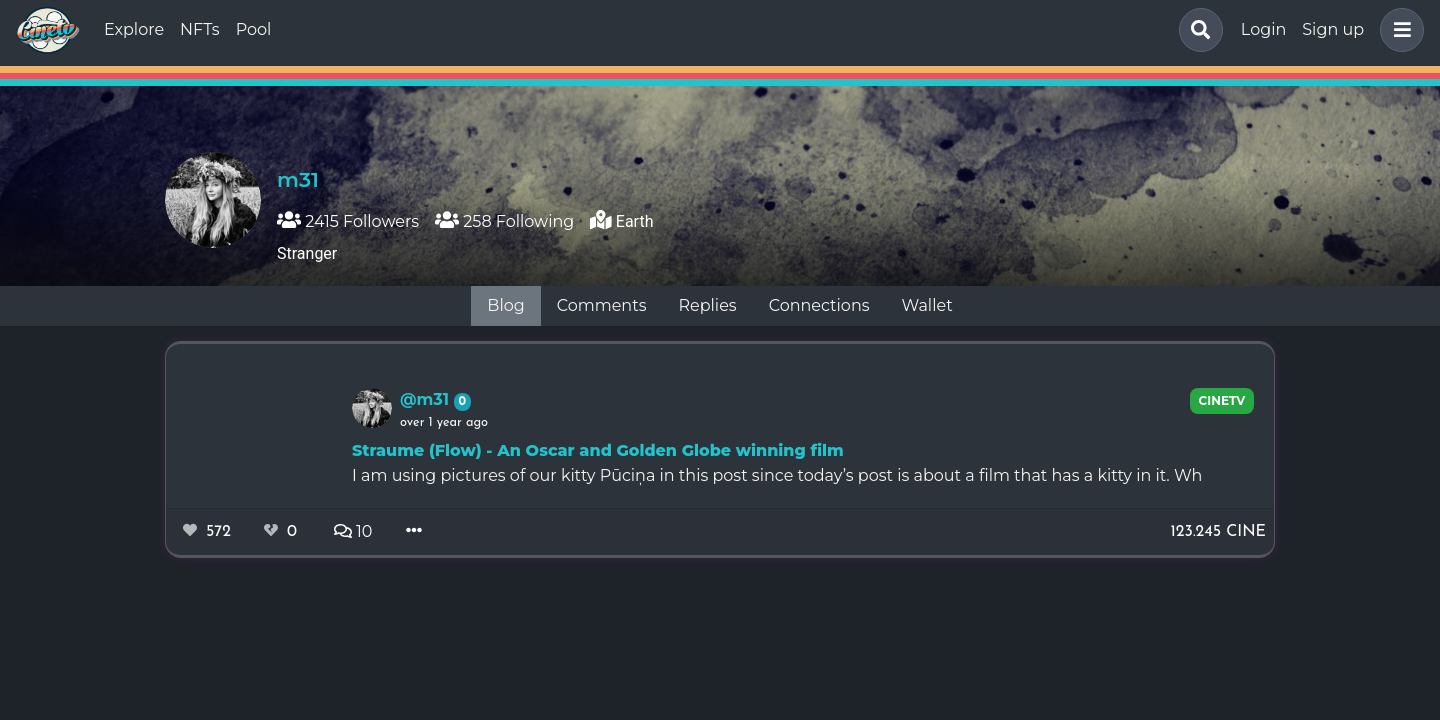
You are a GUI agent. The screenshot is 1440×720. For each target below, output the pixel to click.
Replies (707, 305)
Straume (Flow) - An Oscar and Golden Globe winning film (598, 450)
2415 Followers (348, 221)
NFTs (200, 29)
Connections (819, 305)
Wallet (927, 305)
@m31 (427, 399)
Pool (254, 29)
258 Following (504, 221)
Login (1263, 29)
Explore (134, 29)
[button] (1398, 30)
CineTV (1222, 400)
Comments (602, 305)
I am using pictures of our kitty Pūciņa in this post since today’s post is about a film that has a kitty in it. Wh (777, 475)
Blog (505, 305)
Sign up (1333, 29)
